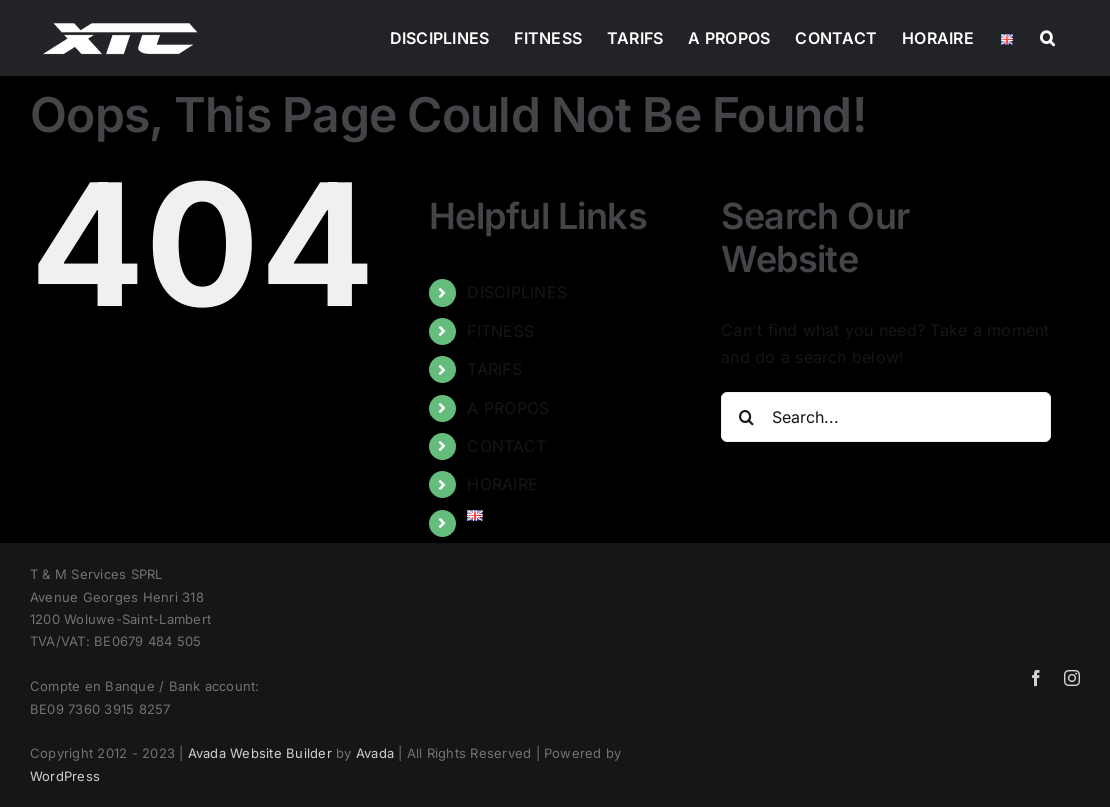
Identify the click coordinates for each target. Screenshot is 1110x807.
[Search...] (886, 417)
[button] (1047, 38)
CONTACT (506, 446)
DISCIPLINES (517, 292)
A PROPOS (508, 408)
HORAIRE (502, 484)
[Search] (746, 417)
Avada (375, 753)
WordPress (65, 776)
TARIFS (494, 369)
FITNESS (500, 331)
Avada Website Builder (260, 753)
